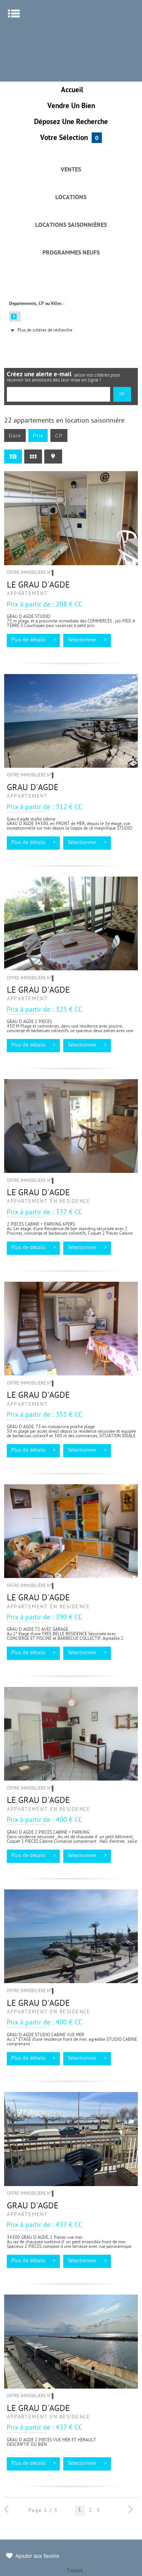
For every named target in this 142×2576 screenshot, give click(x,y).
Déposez (71, 122)
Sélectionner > (87, 640)
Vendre (71, 106)
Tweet (75, 2571)
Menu (14, 13)
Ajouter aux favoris (37, 2556)
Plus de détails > (33, 640)
